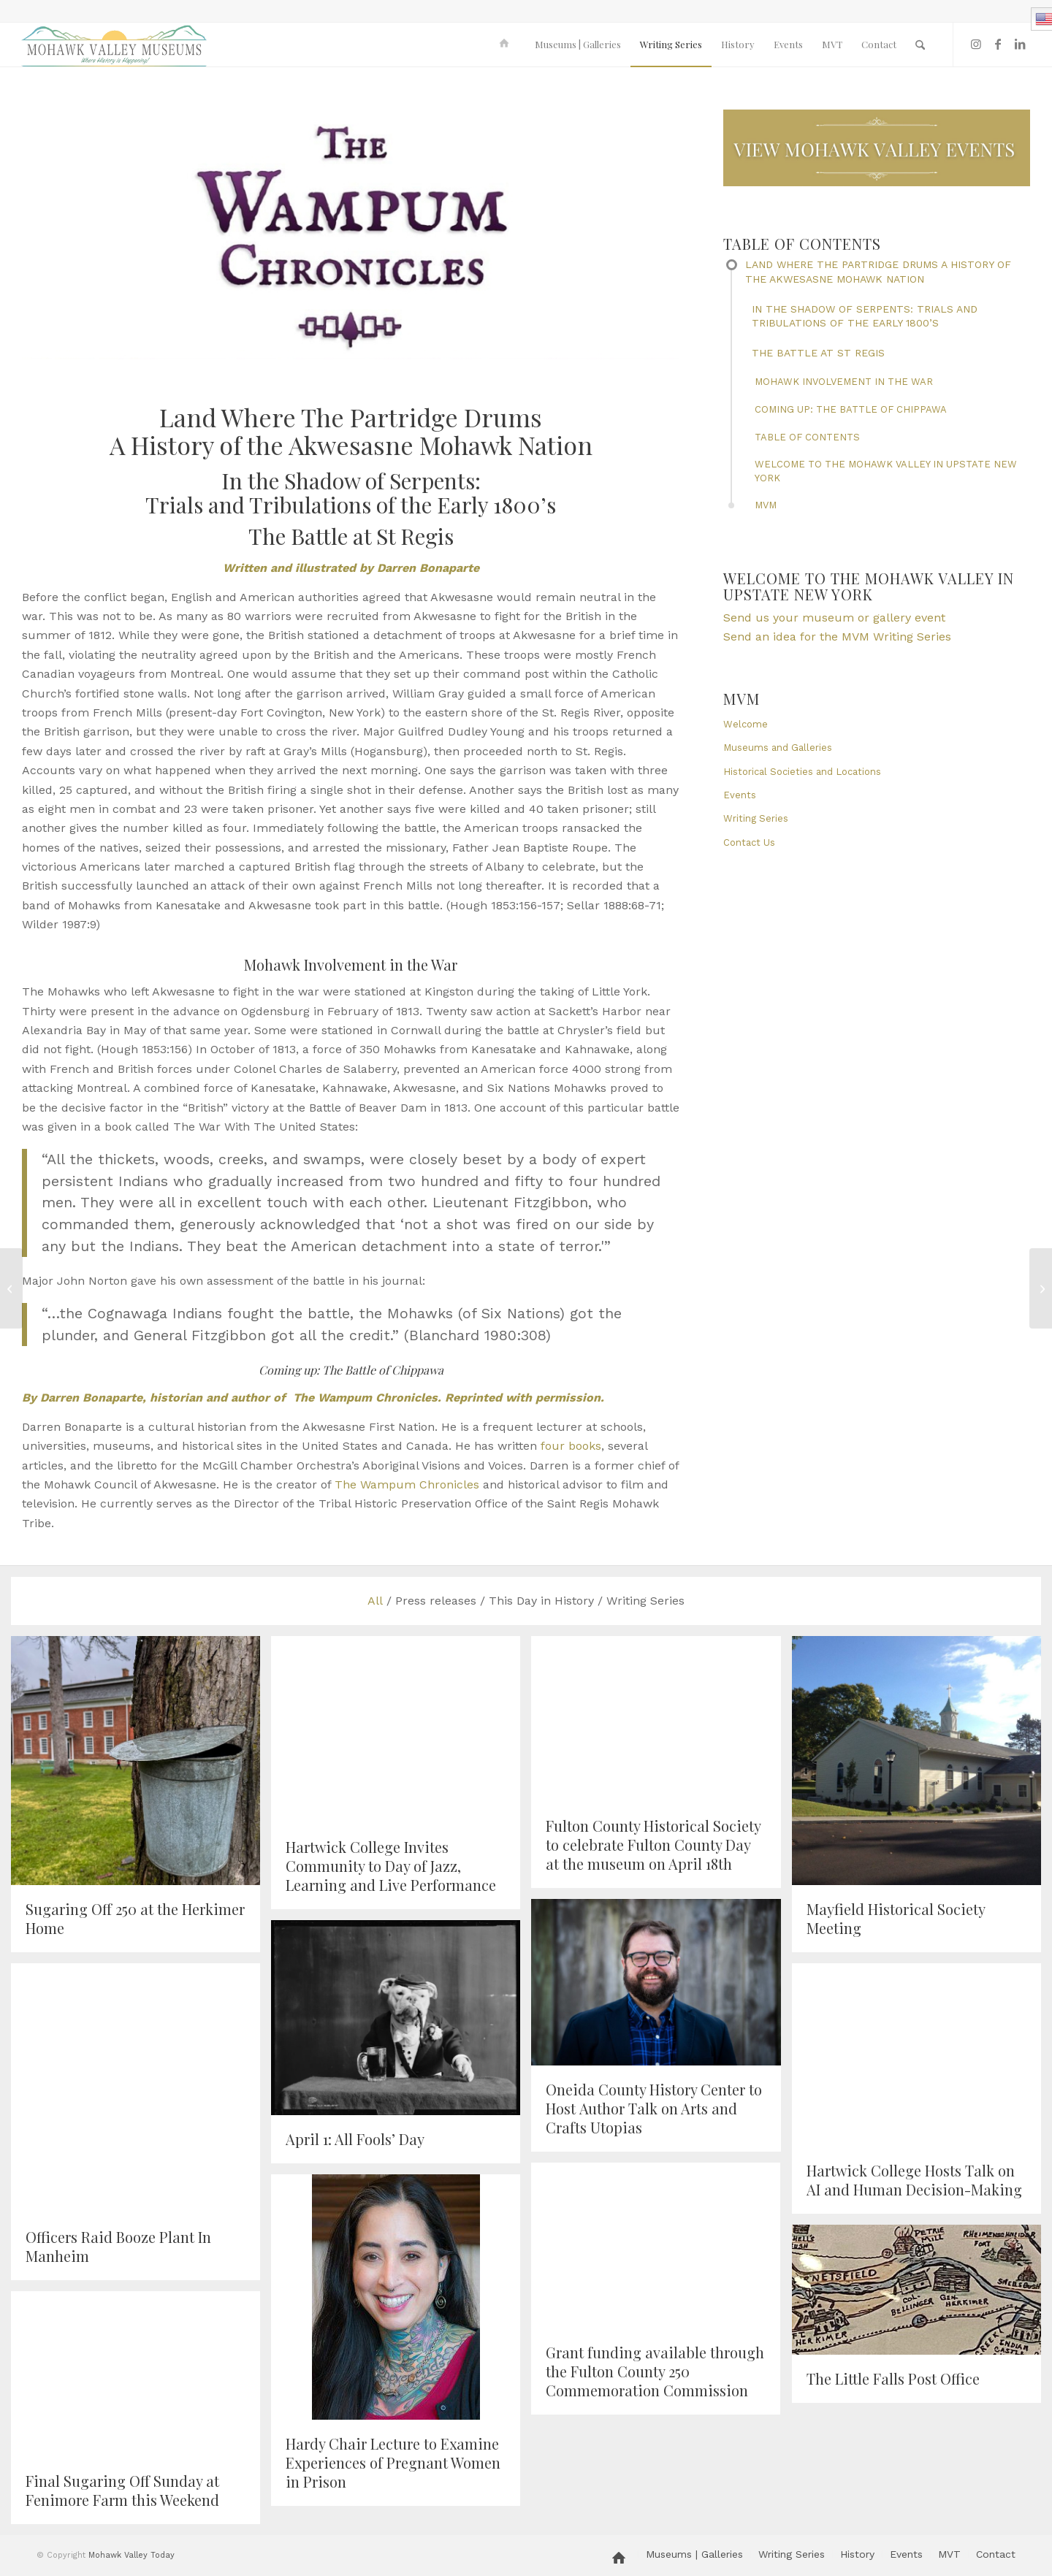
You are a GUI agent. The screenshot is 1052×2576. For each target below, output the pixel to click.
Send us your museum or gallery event (834, 617)
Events (739, 795)
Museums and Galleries (777, 747)
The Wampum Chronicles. (367, 1397)
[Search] (920, 44)
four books (571, 1446)
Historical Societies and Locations (802, 771)
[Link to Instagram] (976, 44)
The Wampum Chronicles (407, 1484)
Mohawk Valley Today (131, 2555)
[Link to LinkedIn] (1020, 44)
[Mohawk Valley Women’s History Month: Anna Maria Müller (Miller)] (1040, 1288)
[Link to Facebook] (998, 44)
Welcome (745, 724)
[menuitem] (506, 44)
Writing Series (755, 818)
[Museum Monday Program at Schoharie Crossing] (11, 1288)
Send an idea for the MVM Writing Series (837, 636)
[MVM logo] (114, 44)
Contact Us (749, 842)
